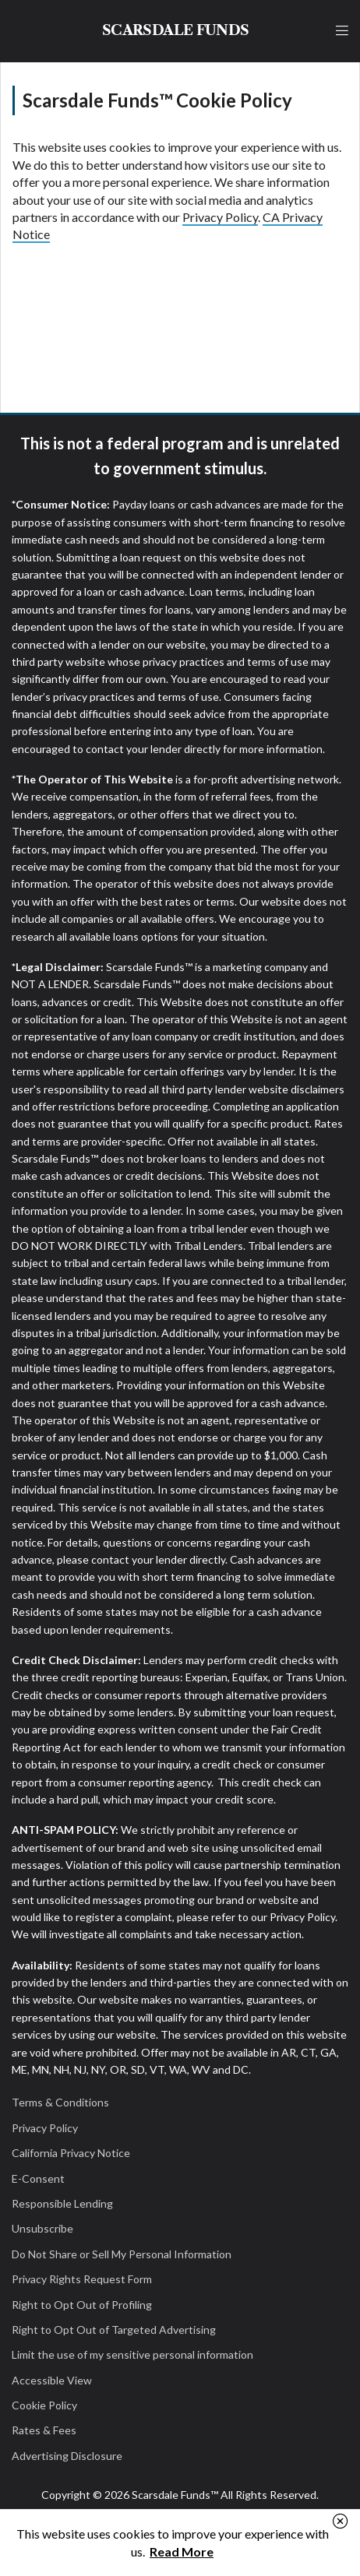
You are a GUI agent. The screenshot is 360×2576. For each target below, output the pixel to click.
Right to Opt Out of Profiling (82, 2304)
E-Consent (38, 2178)
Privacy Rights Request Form (82, 2279)
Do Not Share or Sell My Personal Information (121, 2254)
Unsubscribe (42, 2228)
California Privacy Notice (71, 2152)
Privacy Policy (220, 216)
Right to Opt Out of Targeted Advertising (114, 2329)
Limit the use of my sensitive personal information (132, 2354)
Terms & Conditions (60, 2102)
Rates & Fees (44, 2430)
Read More (182, 2551)
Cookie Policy (44, 2405)
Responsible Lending (62, 2203)
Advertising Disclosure (67, 2455)
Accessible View (52, 2380)
